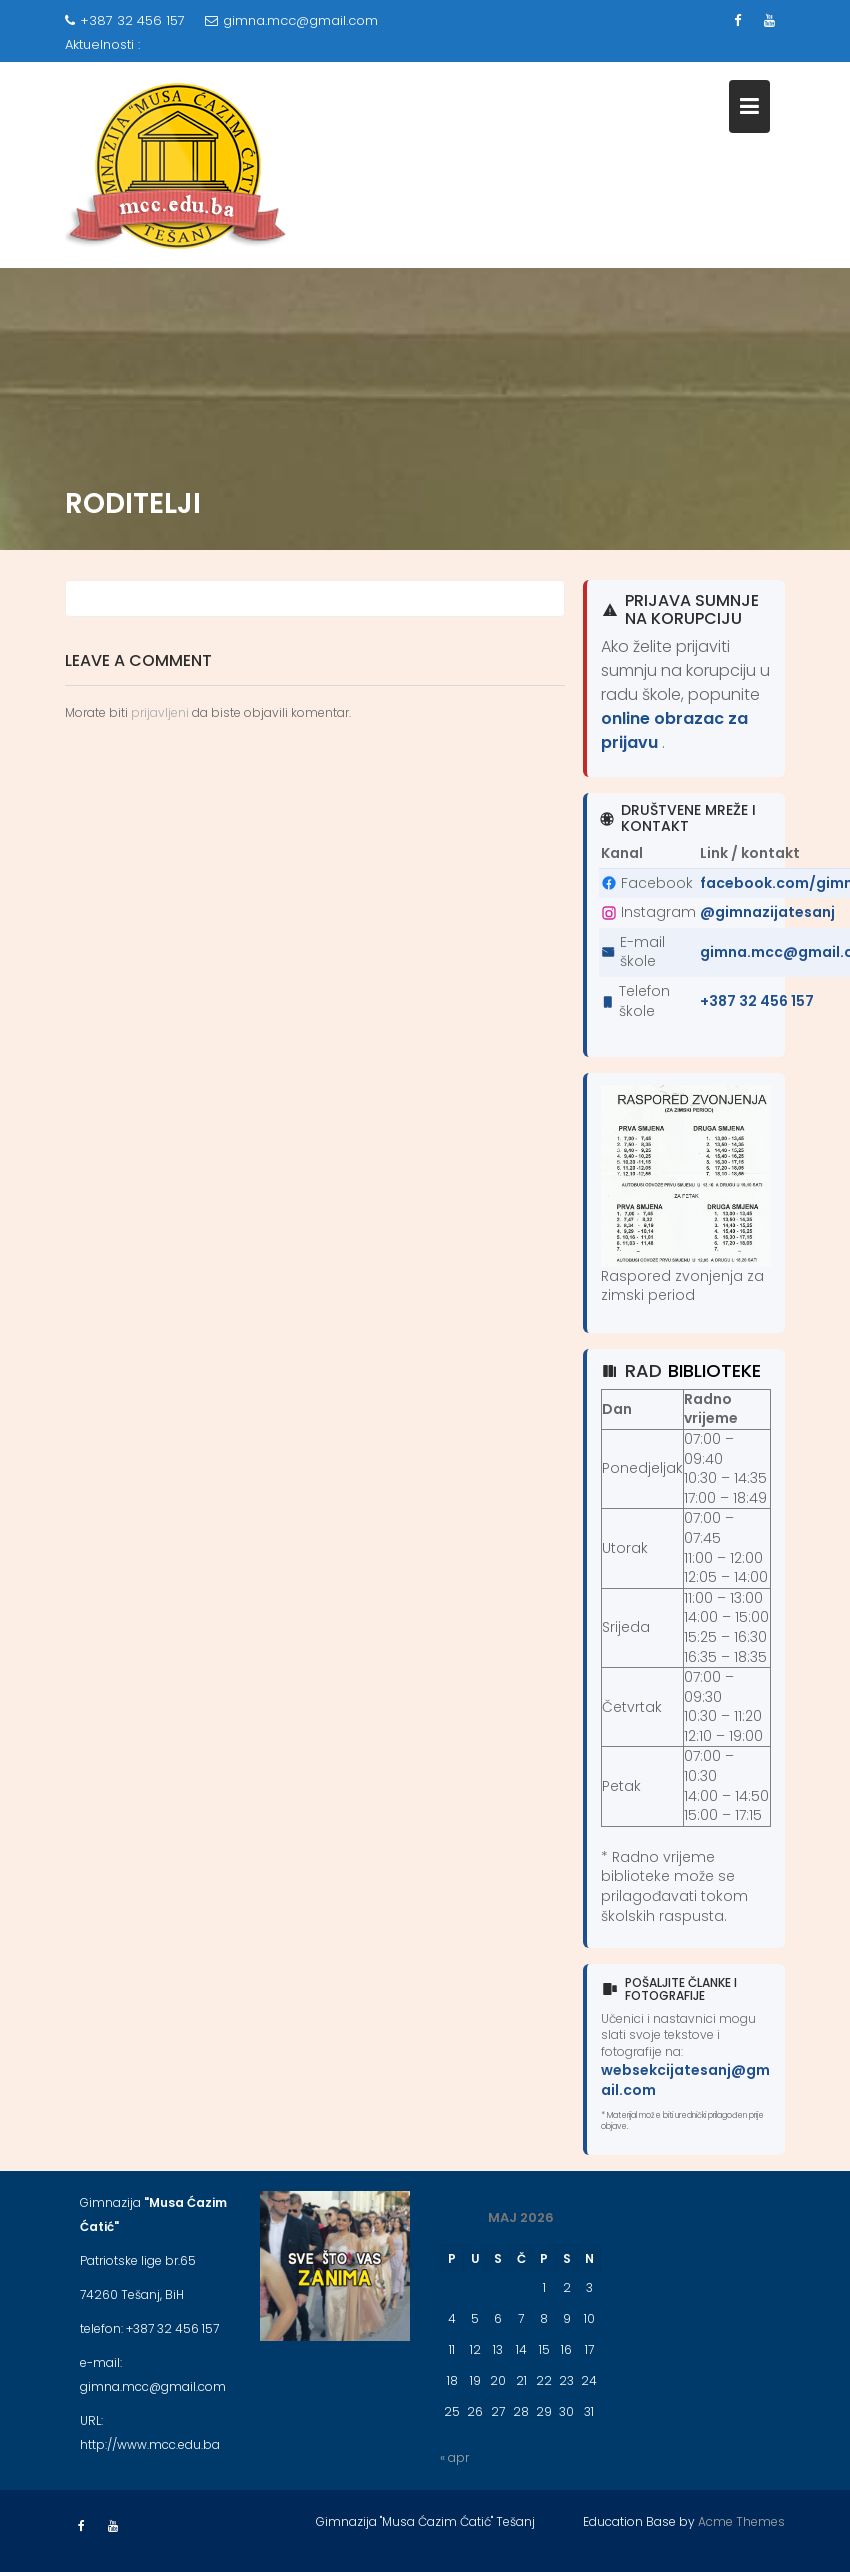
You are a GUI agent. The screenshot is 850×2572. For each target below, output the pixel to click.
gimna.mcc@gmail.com (291, 20)
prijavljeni (160, 712)
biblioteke (714, 1370)
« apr (454, 2457)
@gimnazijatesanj (767, 912)
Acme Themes (741, 2521)
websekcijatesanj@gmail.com (685, 2080)
